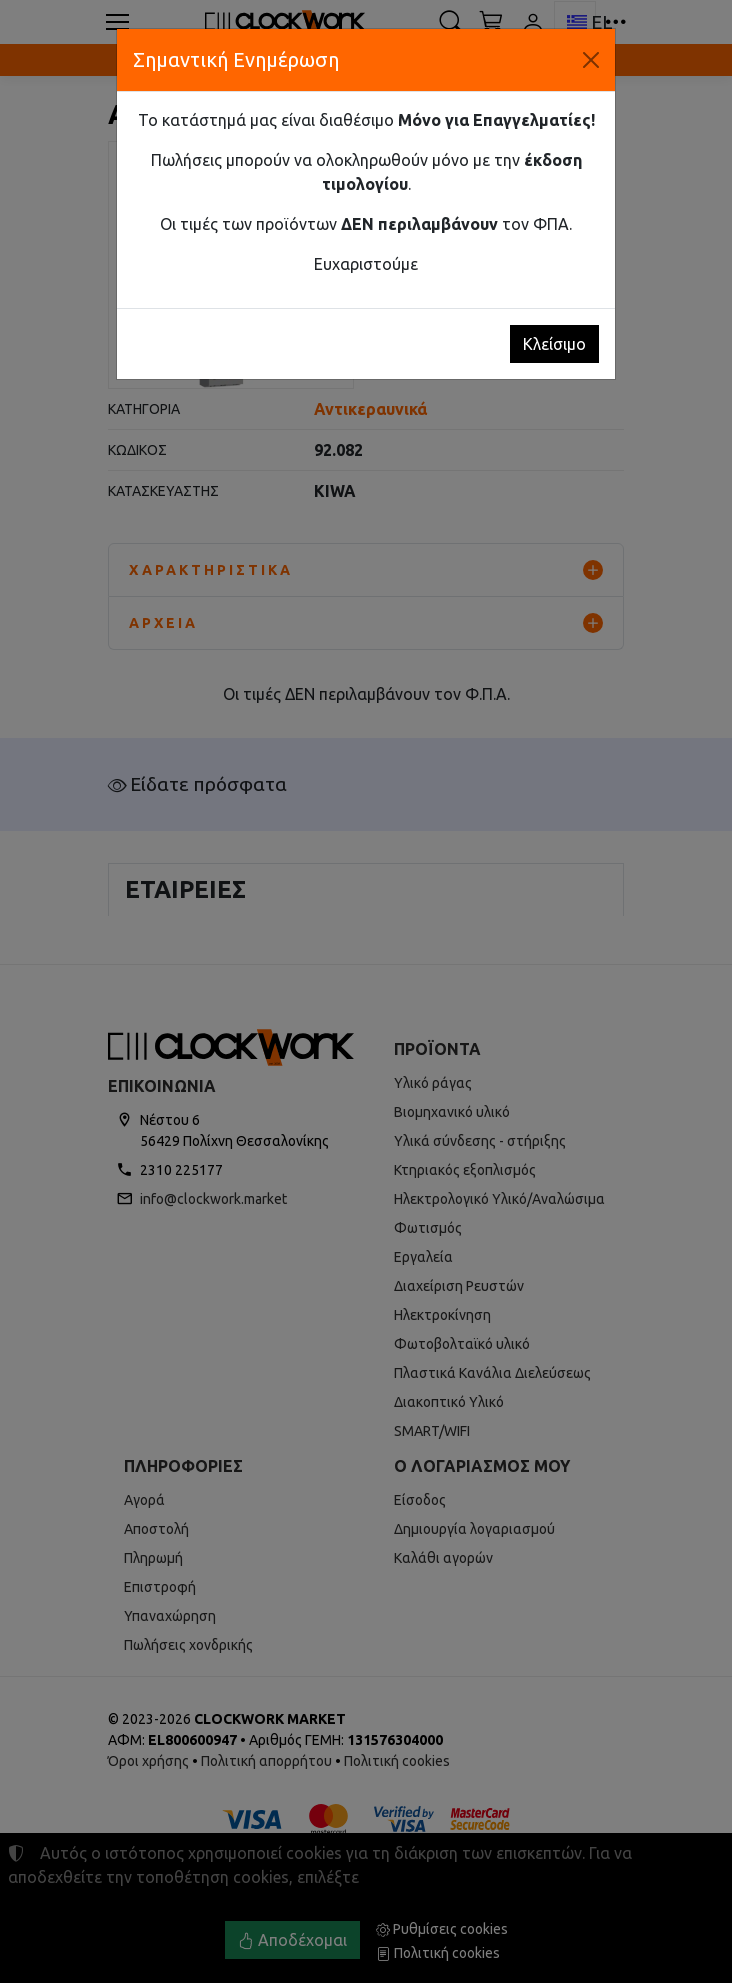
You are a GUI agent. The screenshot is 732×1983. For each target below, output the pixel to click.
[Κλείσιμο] (591, 60)
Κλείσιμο (554, 344)
